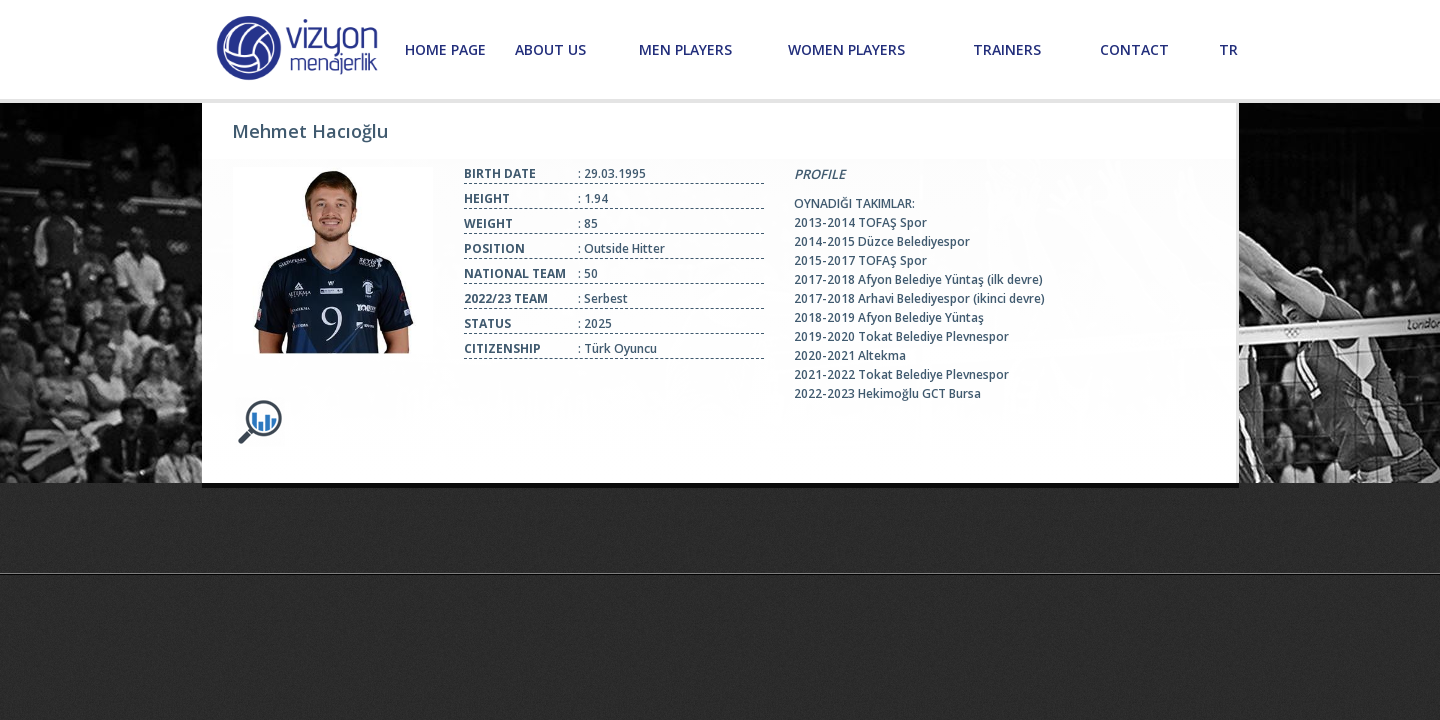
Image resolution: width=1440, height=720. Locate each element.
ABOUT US (550, 49)
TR (1228, 49)
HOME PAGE (445, 49)
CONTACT (1134, 49)
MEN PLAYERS (685, 49)
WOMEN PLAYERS (846, 49)
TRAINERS (1007, 49)
